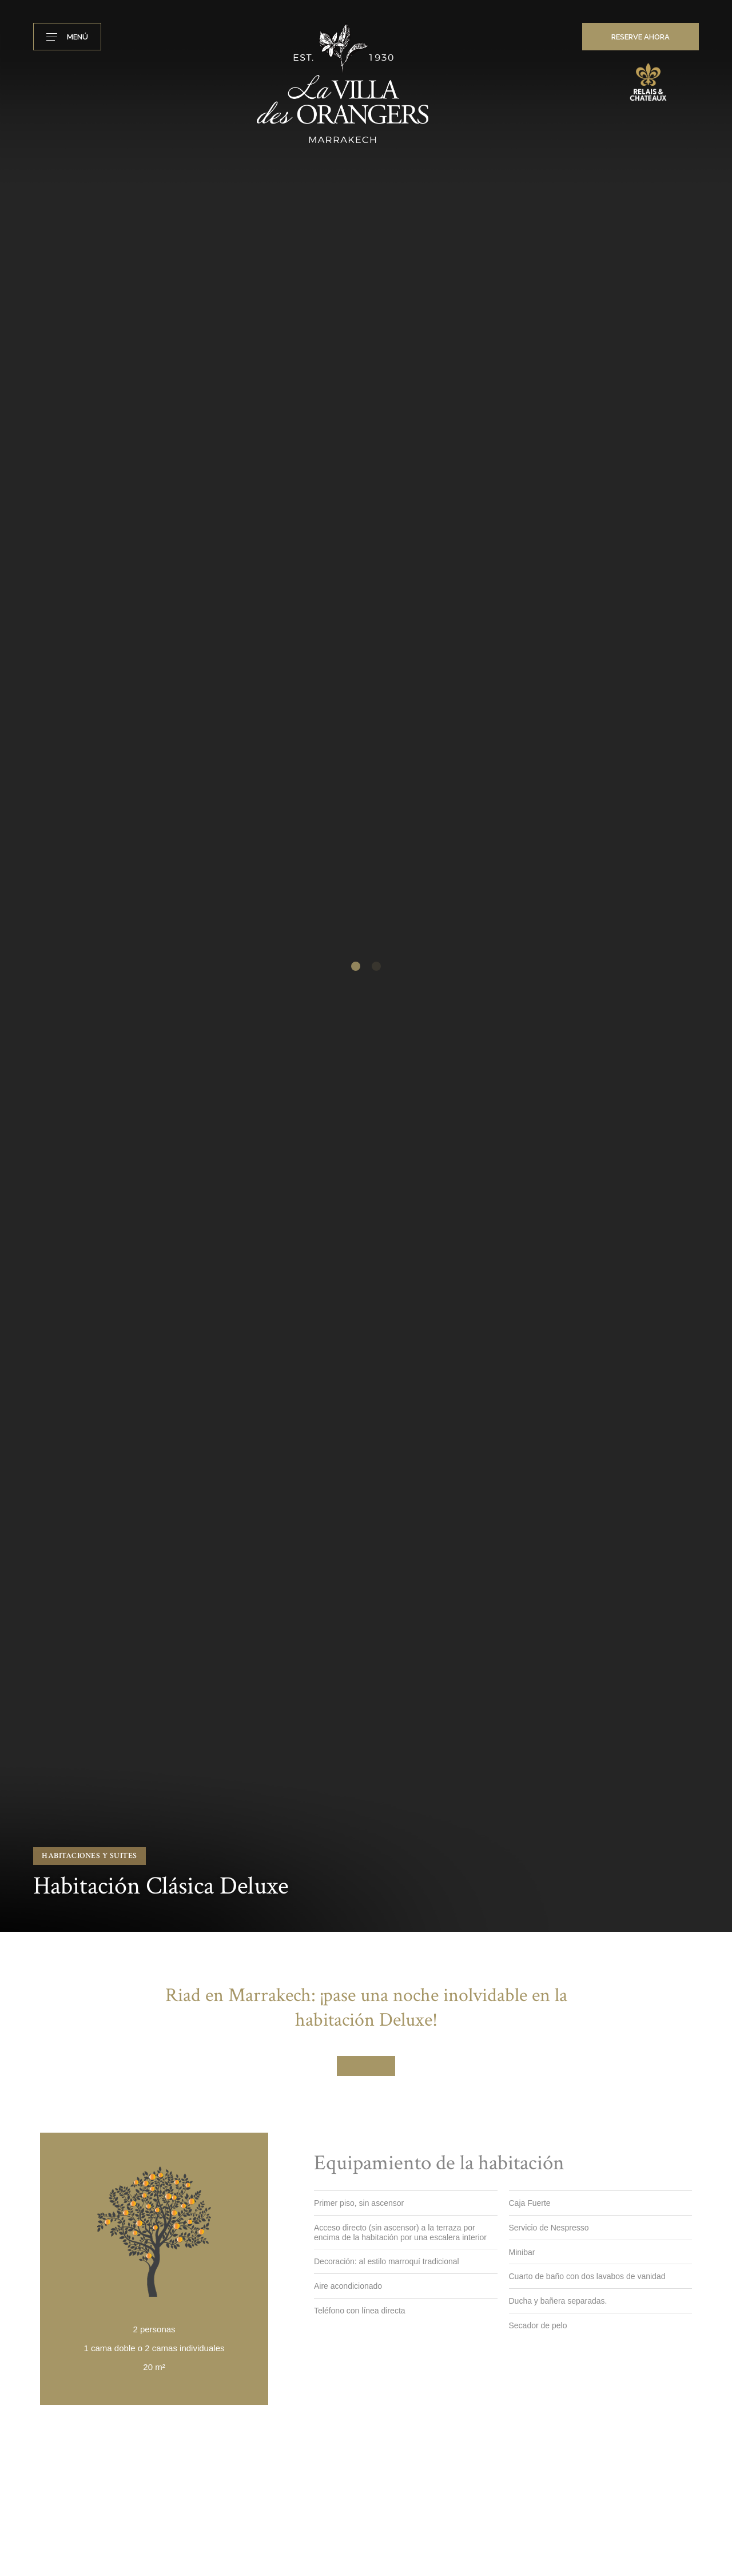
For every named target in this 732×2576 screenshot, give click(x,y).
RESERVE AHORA (640, 37)
